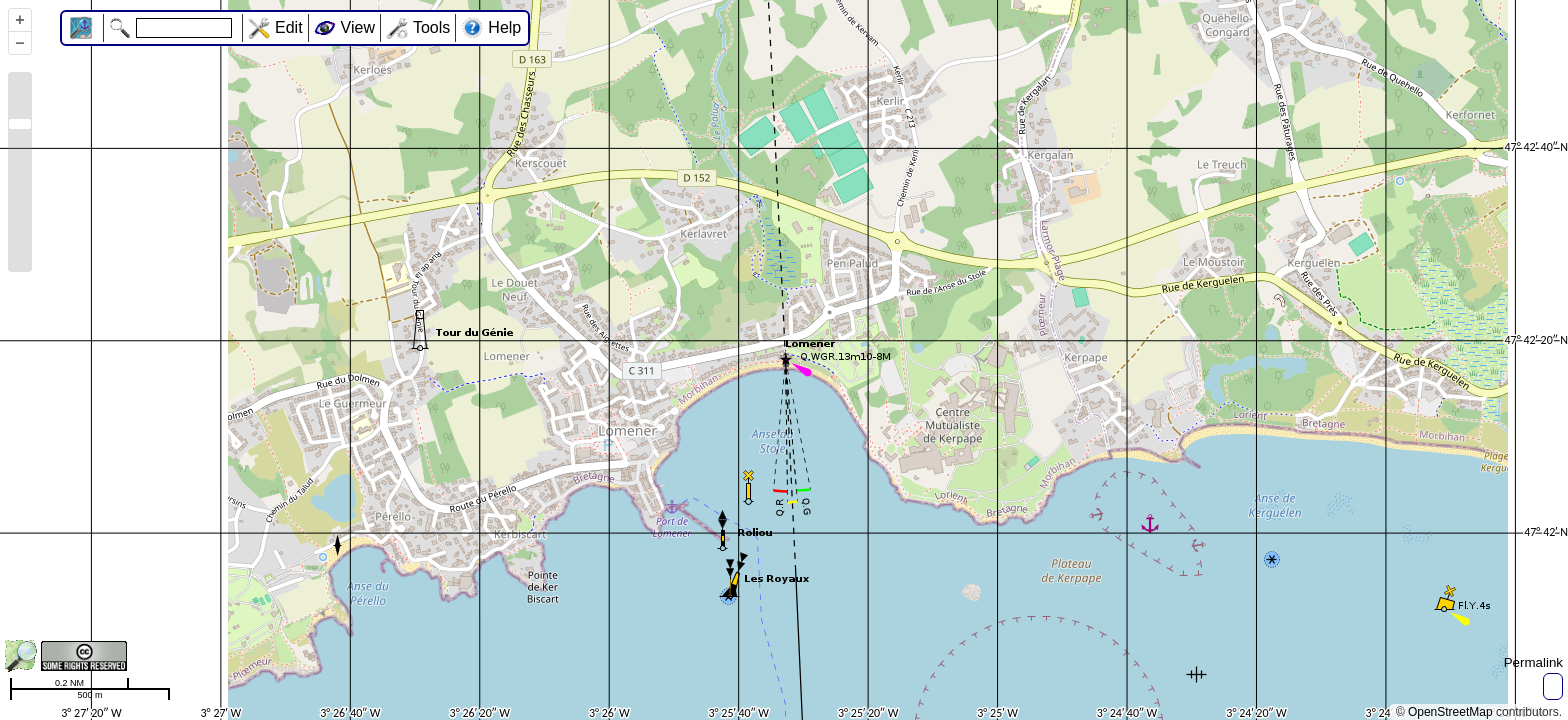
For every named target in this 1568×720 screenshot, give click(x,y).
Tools (431, 27)
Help (504, 27)
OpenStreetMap (1450, 712)
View (358, 27)
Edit (289, 27)
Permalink (1533, 662)
